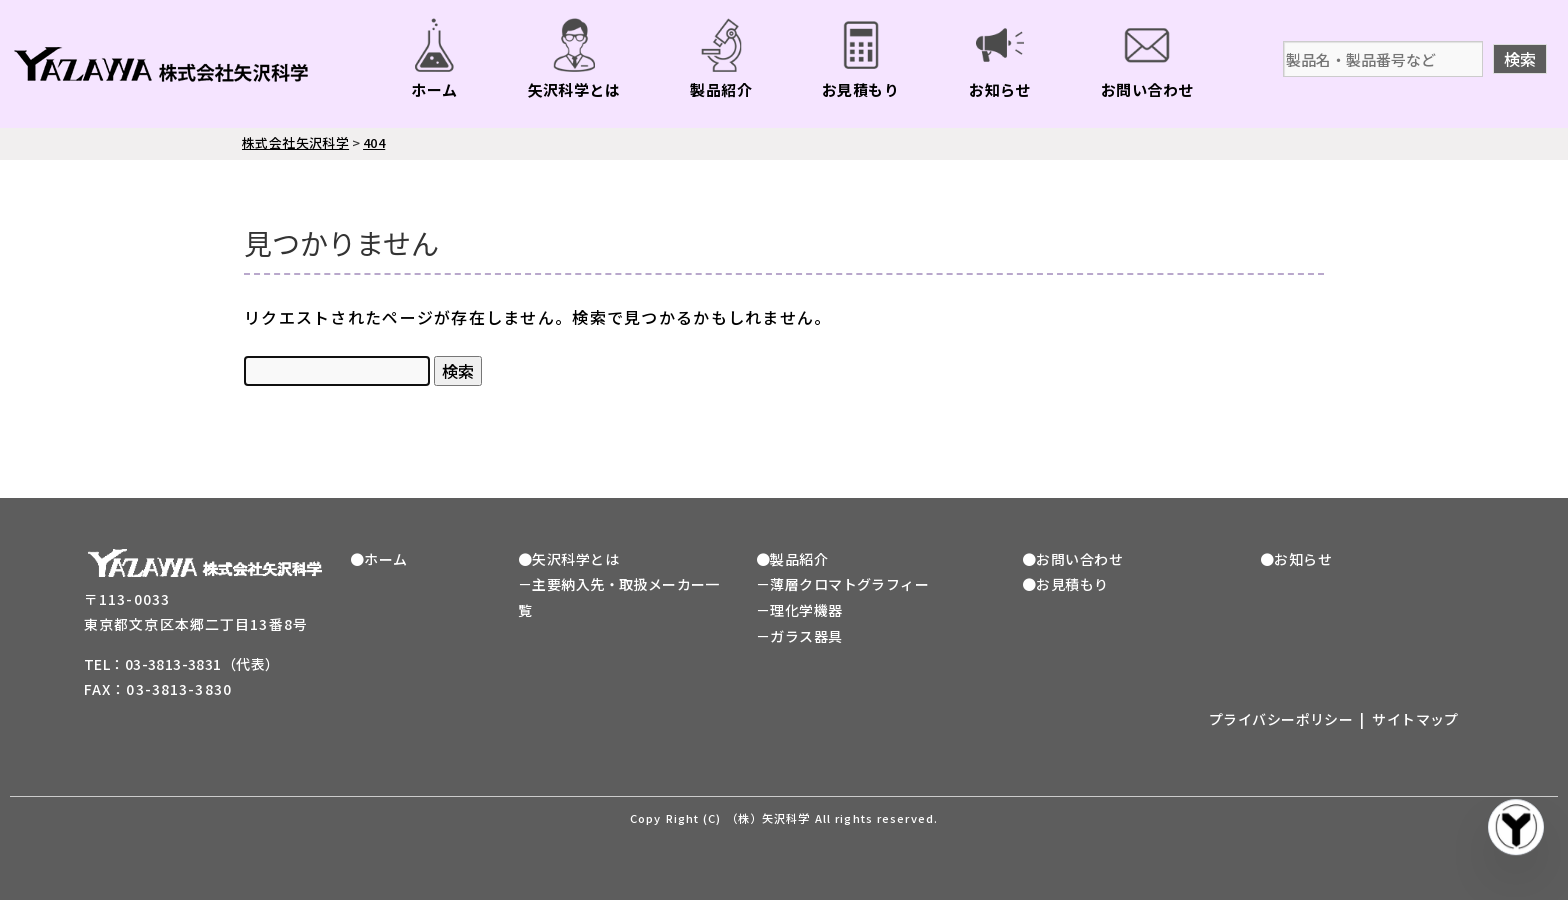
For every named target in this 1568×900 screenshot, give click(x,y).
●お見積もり (1065, 584)
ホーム (434, 89)
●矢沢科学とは (568, 559)
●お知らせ (1296, 559)
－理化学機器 (799, 610)
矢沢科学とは (574, 89)
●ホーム (379, 559)
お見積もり (860, 89)
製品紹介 (721, 89)
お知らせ (1000, 89)
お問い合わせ (1147, 89)
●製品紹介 (792, 559)
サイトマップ (1415, 719)
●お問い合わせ (1072, 559)
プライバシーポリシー (1281, 719)
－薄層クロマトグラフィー (842, 584)
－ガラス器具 (799, 636)
